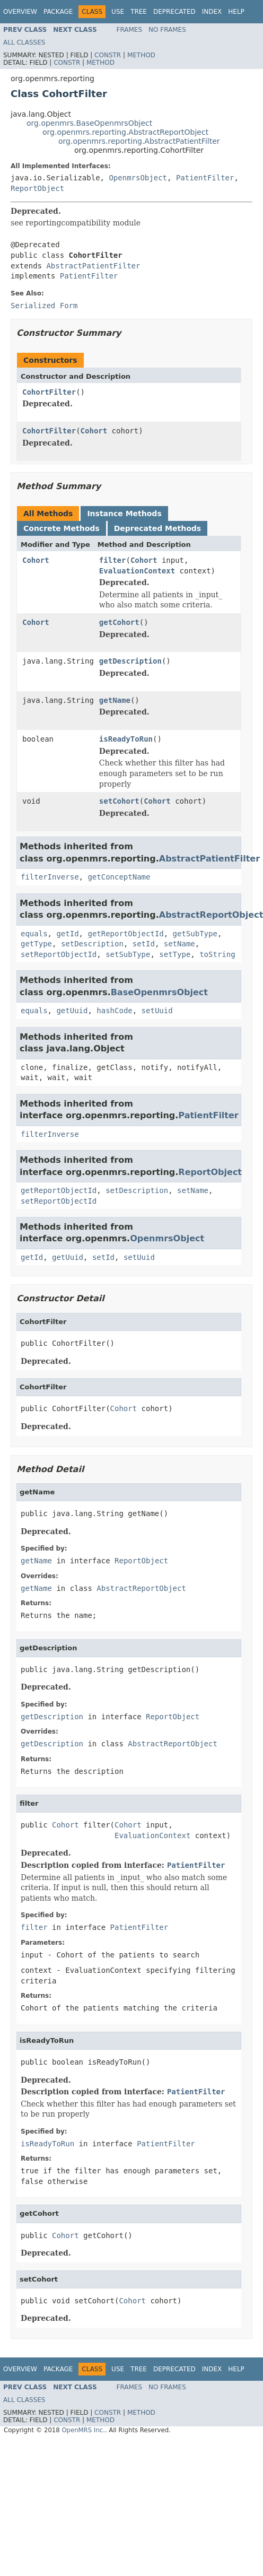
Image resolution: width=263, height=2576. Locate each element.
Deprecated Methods (157, 528)
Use (117, 11)
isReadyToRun (126, 739)
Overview (20, 11)
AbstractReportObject (141, 1588)
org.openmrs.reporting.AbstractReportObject (125, 132)
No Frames (167, 29)
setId (144, 943)
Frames (130, 29)
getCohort (119, 622)
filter (112, 560)
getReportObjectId (125, 933)
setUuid (157, 1010)
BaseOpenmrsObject (159, 992)
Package (58, 11)
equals (34, 933)
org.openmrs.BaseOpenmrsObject (89, 123)
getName (114, 700)
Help (236, 11)
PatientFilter (205, 177)
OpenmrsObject (138, 177)
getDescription (130, 661)
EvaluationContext (137, 571)
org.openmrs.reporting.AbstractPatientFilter (139, 141)
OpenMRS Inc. (83, 2430)
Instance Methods (124, 513)
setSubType (128, 954)
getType (36, 943)
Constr (107, 55)
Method (141, 55)
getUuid (71, 1010)
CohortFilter (49, 392)
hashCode (114, 1010)
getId (67, 933)
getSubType (195, 933)
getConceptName (118, 877)
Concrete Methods (61, 528)
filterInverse (50, 877)
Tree (138, 11)
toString (217, 954)
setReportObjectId (59, 954)
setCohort (119, 801)
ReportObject (37, 188)
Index (212, 11)
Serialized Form (44, 305)
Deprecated (174, 11)
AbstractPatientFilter (93, 266)
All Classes (24, 42)
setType (174, 954)
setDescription (92, 943)
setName (179, 943)
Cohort (94, 431)
